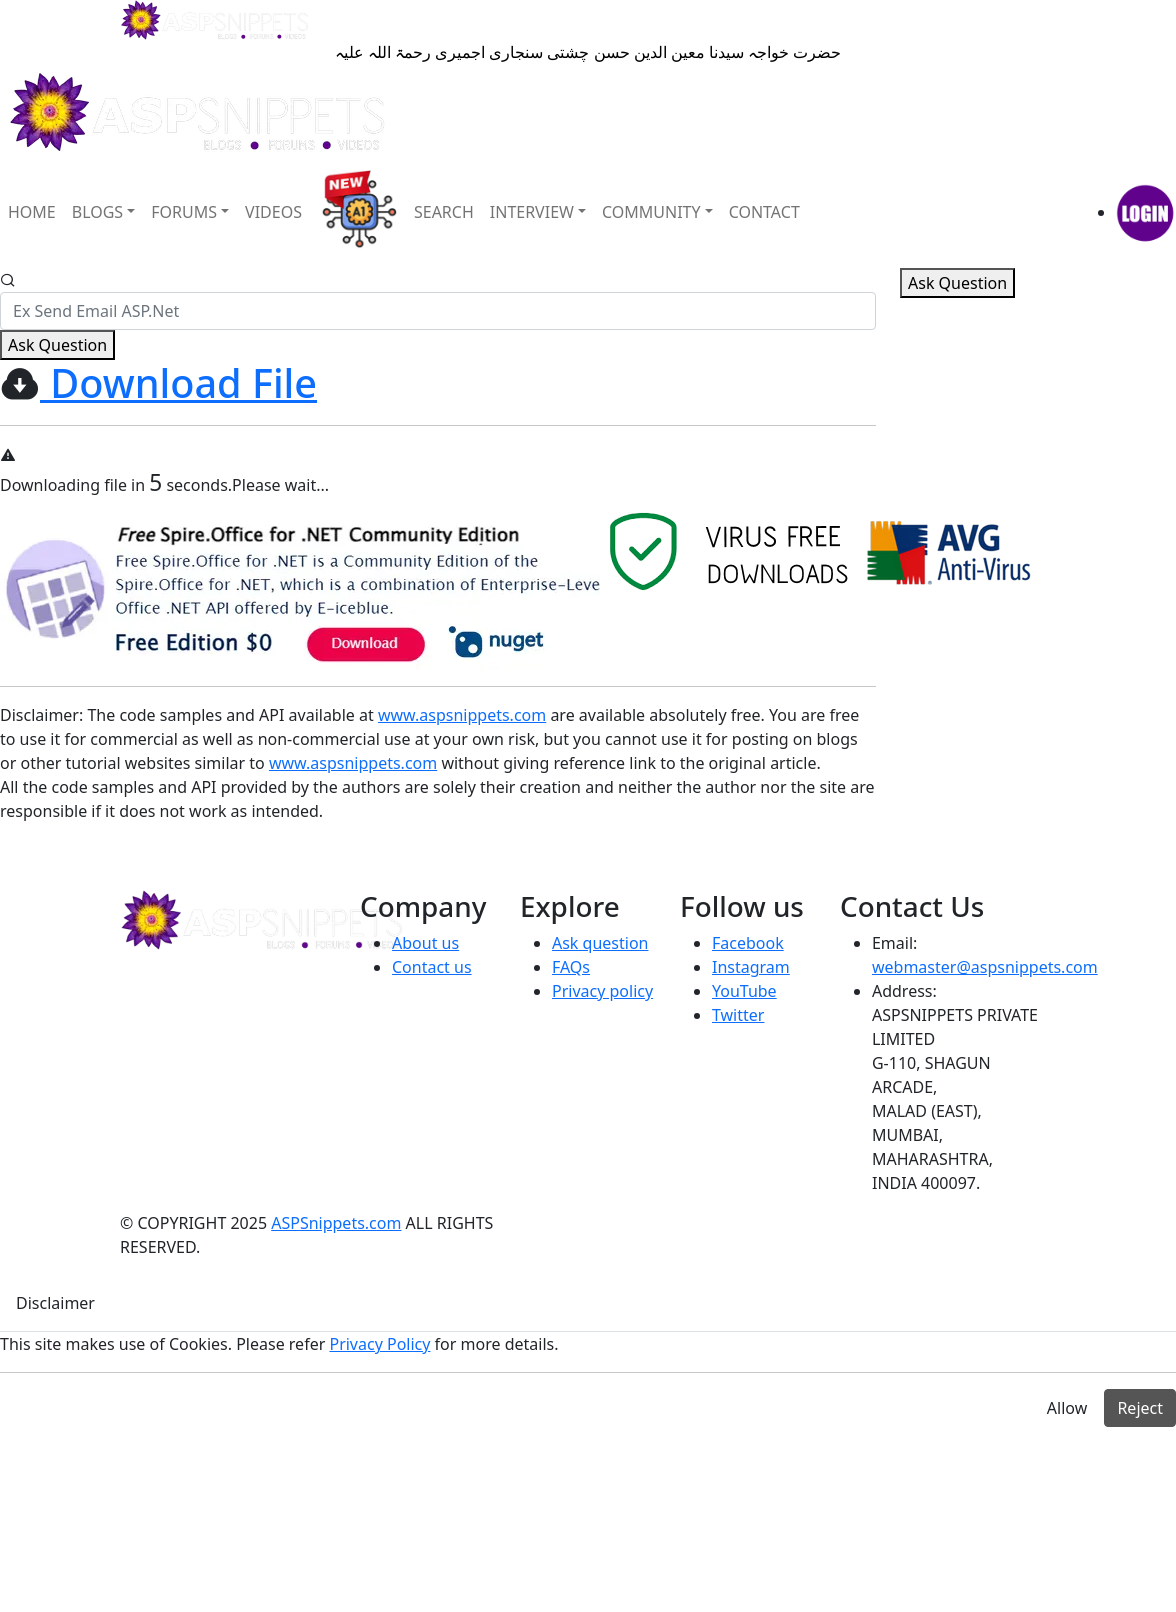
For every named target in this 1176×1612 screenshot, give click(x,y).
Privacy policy (602, 991)
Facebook (748, 943)
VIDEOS (273, 212)
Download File (178, 383)
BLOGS (97, 212)
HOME (32, 212)
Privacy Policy (379, 1344)
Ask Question (57, 345)
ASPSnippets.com (336, 1223)
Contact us (432, 967)
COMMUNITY (651, 212)
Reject (1140, 1408)
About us (425, 943)
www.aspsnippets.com (462, 715)
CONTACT (764, 212)
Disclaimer (39, 715)
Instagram (751, 967)
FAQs (571, 967)
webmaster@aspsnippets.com (985, 967)
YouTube (744, 991)
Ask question (600, 943)
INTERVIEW (532, 212)
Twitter (738, 1015)
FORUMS (184, 212)
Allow (1067, 1408)
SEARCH (444, 212)
